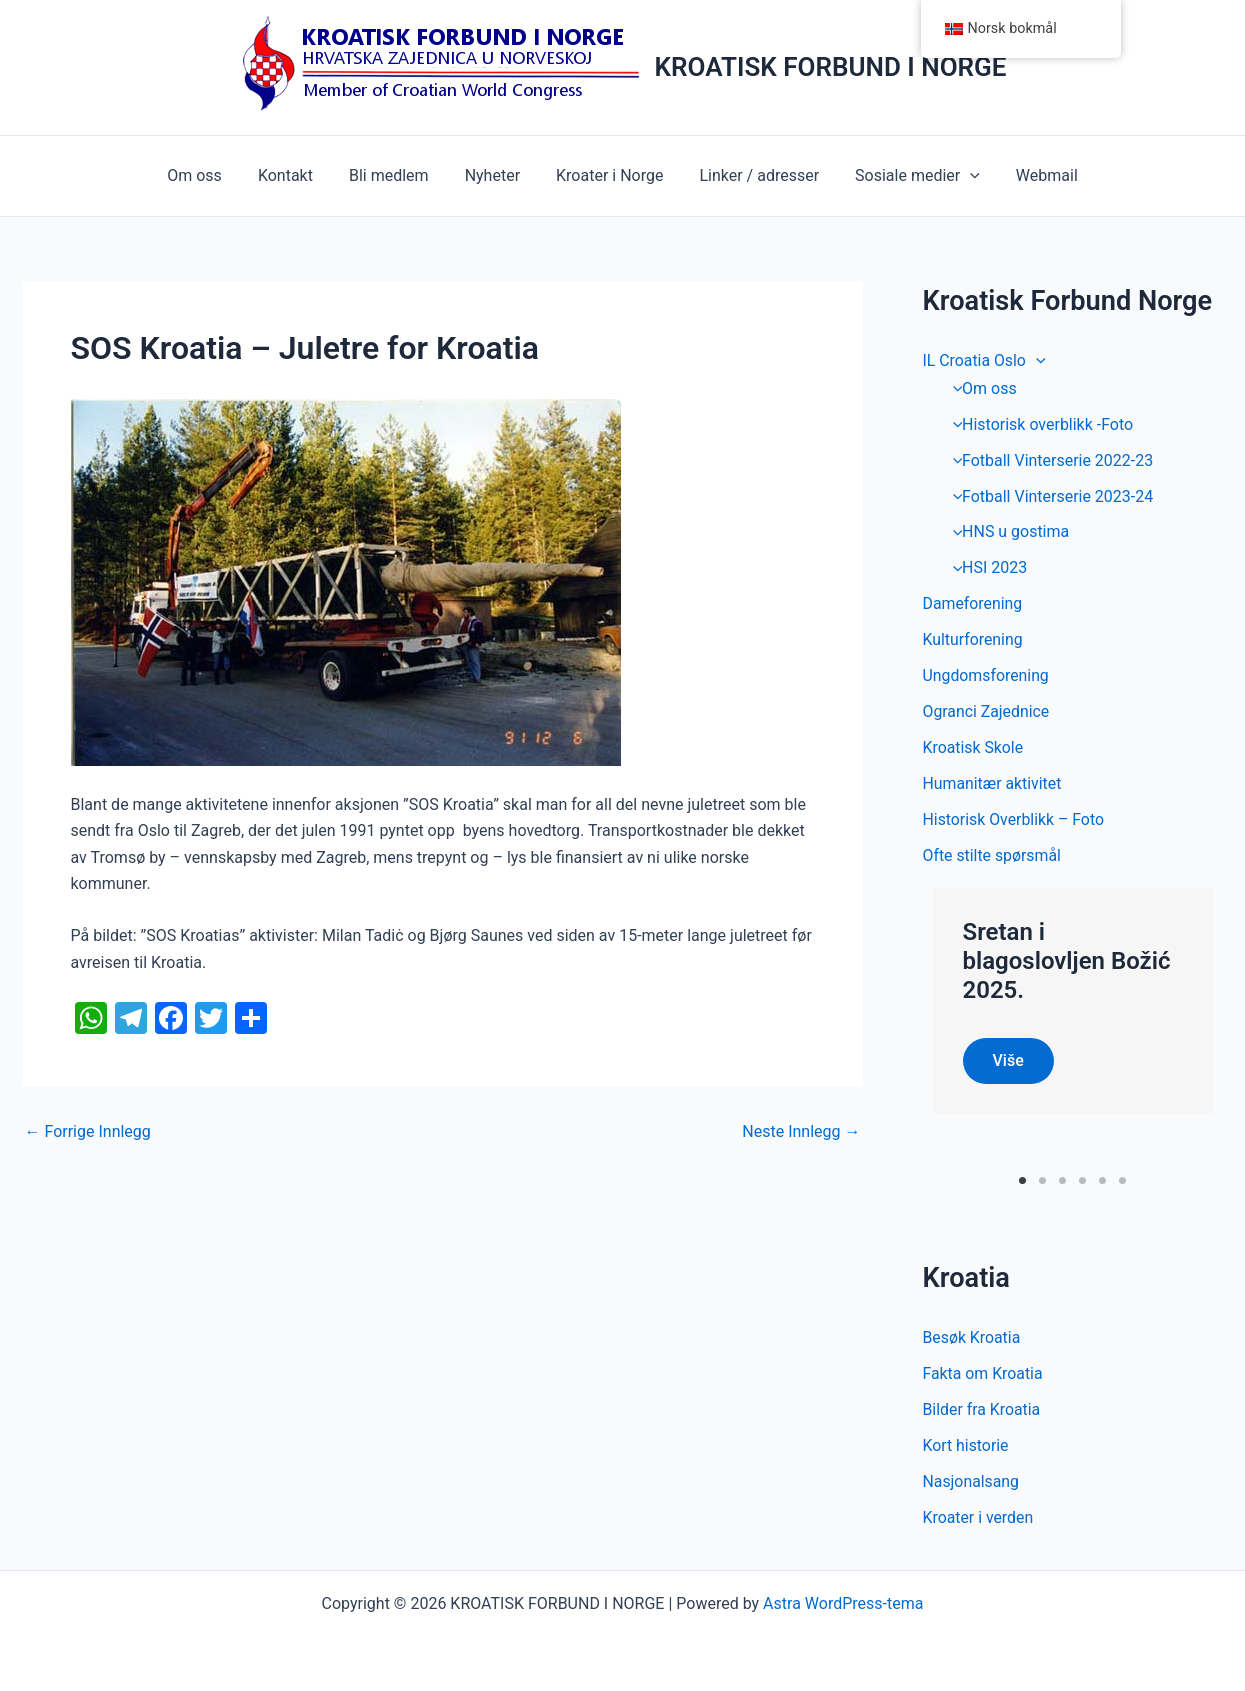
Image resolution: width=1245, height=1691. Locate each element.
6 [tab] (1122, 1180)
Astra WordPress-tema (843, 1603)
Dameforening (973, 604)
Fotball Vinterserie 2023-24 (1048, 496)
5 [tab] (1102, 1180)
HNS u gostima (1006, 532)
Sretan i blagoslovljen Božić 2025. (1067, 962)
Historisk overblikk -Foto (1038, 424)
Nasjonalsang (972, 1481)
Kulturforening (973, 640)
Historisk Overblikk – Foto (1014, 820)
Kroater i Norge (607, 175)
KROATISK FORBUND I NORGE (831, 67)
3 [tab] (1062, 1180)
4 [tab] (1082, 1180)
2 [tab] (1042, 1180)
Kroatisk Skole (974, 748)
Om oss (208, 175)
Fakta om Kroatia (983, 1373)
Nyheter (494, 175)
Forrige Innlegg (88, 1132)
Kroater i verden (979, 1517)
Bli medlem (395, 175)
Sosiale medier (907, 176)
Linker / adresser (753, 175)
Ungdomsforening (987, 676)
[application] (960, 176)
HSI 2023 (985, 568)
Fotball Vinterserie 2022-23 (1048, 460)
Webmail (1033, 175)
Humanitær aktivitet (993, 784)
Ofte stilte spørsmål (993, 856)
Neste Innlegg (801, 1132)
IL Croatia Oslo (985, 360)
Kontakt (295, 175)
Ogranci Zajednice (987, 712)
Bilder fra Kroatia (982, 1409)
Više (1008, 1060)
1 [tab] (1022, 1180)
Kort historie (966, 1445)
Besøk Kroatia (972, 1337)
